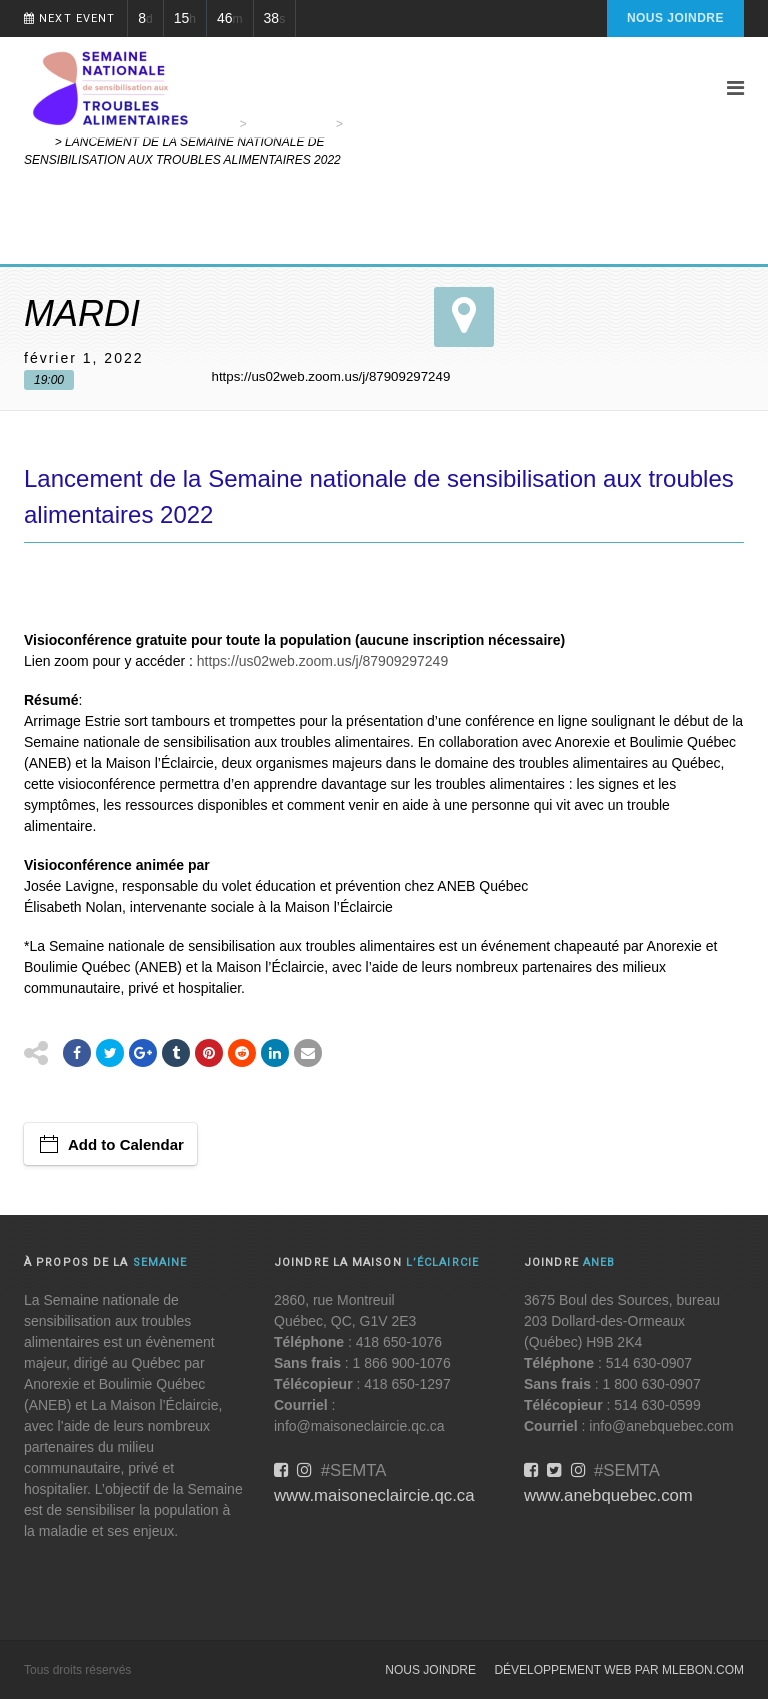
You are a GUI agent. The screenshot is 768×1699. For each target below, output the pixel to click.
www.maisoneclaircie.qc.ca (374, 1495)
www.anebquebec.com (608, 1495)
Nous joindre (675, 18)
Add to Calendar (126, 1144)
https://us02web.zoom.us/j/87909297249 (322, 661)
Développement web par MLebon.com (619, 1670)
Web (37, 142)
